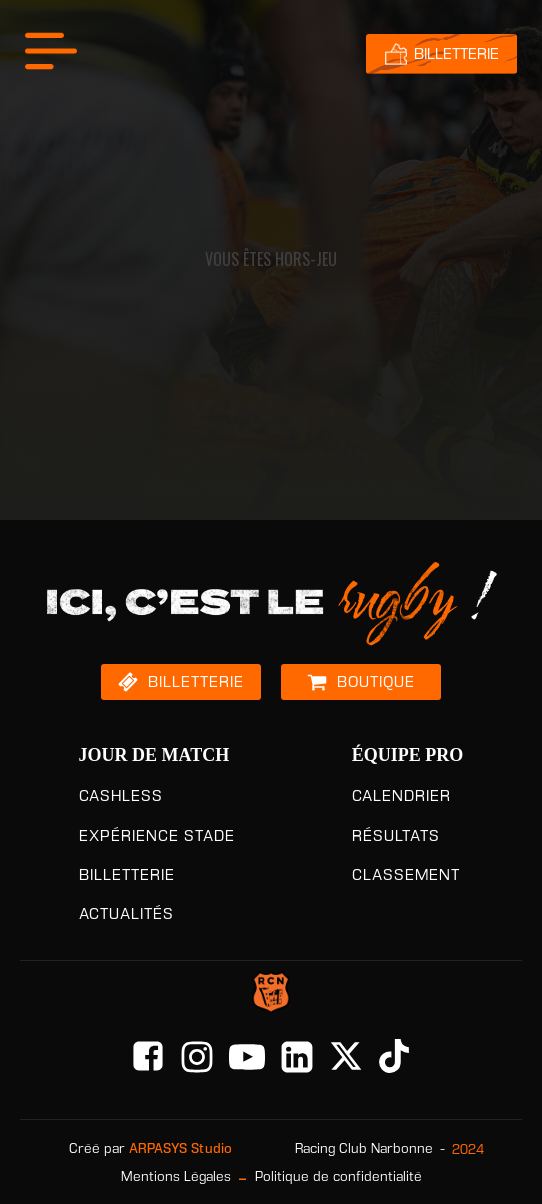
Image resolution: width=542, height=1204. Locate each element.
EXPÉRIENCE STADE (157, 835)
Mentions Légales (176, 1176)
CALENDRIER (401, 795)
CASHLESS (121, 795)
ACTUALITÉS (126, 913)
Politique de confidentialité (338, 1176)
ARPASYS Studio (181, 1148)
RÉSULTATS (396, 835)
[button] (181, 682)
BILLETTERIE (127, 874)
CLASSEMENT (406, 874)
